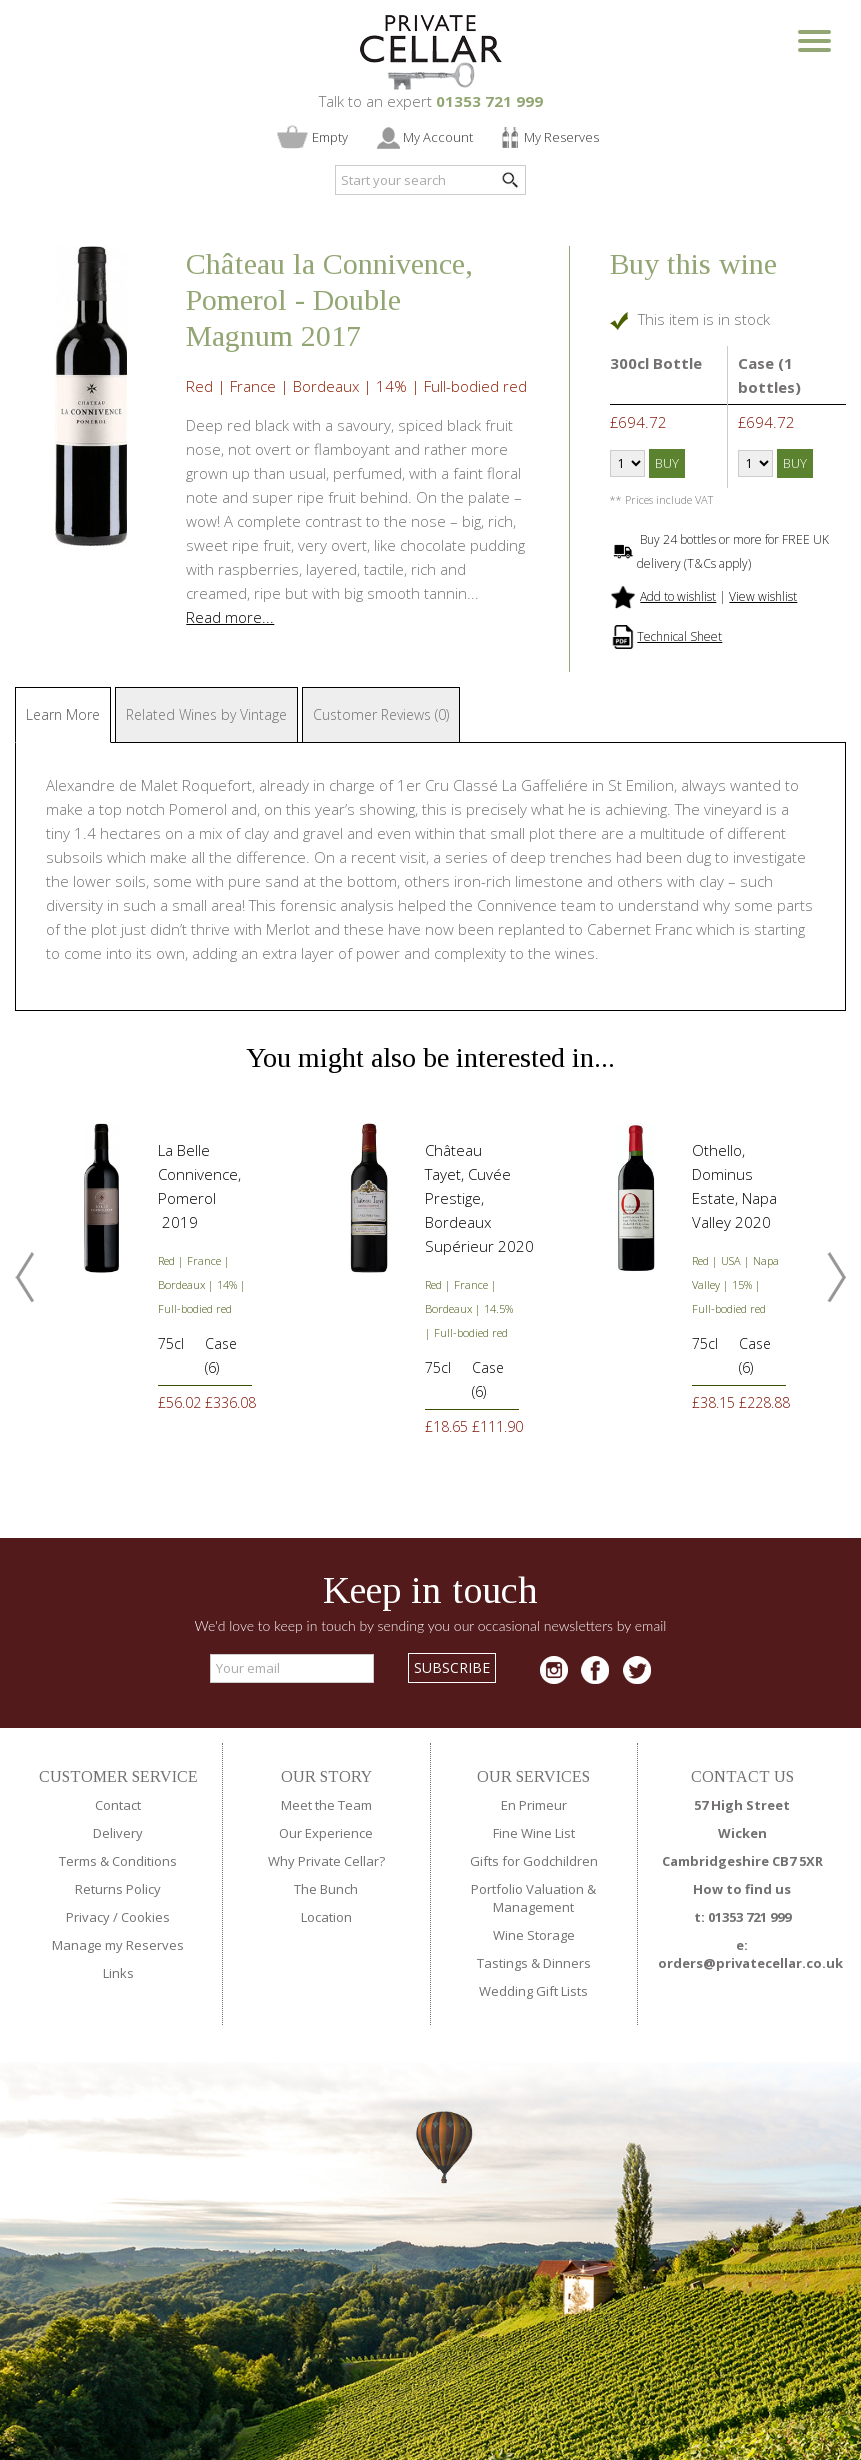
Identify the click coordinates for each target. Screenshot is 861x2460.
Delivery (118, 1833)
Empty (330, 137)
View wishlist (763, 596)
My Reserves (561, 137)
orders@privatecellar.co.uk (750, 1963)
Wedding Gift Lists (533, 1991)
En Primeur (534, 1805)
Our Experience (326, 1833)
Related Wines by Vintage (206, 714)
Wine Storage (534, 1935)
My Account (438, 137)
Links (118, 1973)
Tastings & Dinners (534, 1963)
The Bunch (326, 1889)
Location (326, 1917)
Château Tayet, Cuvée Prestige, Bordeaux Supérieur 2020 (479, 1198)
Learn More (63, 714)
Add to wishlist (678, 596)
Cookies (145, 1917)
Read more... (230, 617)
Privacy (88, 1917)
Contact (118, 1805)
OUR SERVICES (533, 1776)
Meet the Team (326, 1805)
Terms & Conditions (118, 1861)
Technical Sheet (679, 636)
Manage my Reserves (118, 1945)
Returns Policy (118, 1889)
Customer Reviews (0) (381, 714)
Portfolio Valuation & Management (533, 1898)
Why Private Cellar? (326, 1861)
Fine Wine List (534, 1833)
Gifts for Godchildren (534, 1861)
